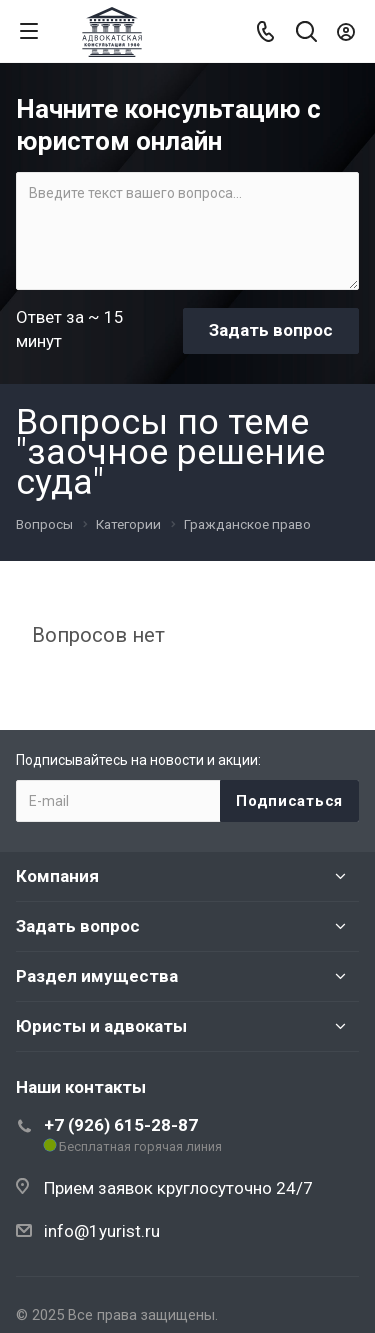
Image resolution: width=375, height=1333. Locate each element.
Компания (57, 876)
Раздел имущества (97, 976)
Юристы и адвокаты (101, 1026)
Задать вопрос (78, 926)
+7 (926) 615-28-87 (121, 1125)
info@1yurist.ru (102, 1231)
